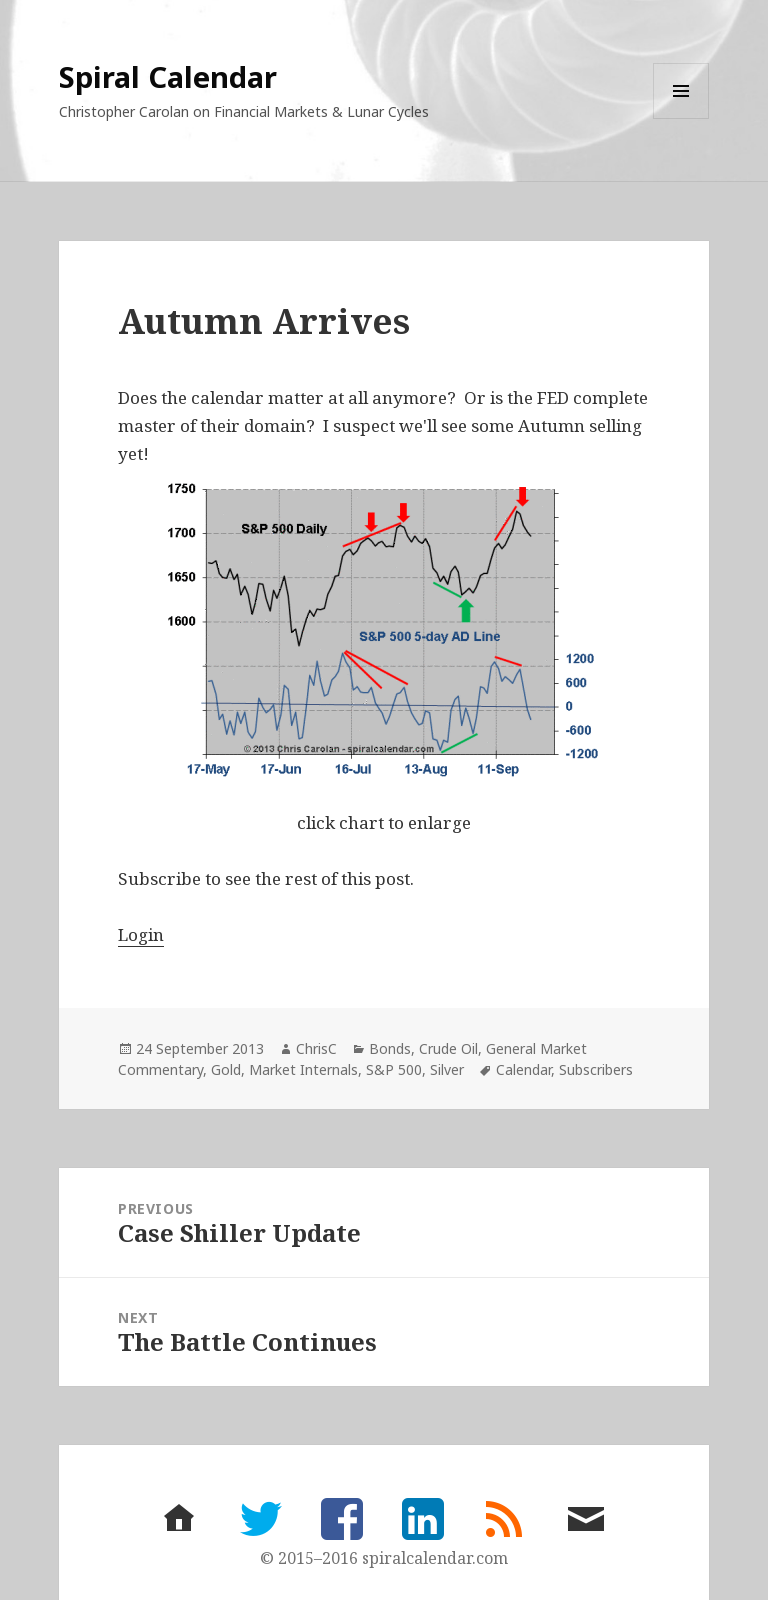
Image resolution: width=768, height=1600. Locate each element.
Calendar (523, 1069)
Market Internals (303, 1069)
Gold (226, 1069)
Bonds (390, 1048)
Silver (447, 1069)
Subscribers (596, 1069)
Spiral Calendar (168, 76)
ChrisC (316, 1048)
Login (141, 934)
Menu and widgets (681, 118)
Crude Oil (448, 1048)
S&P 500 (394, 1069)
